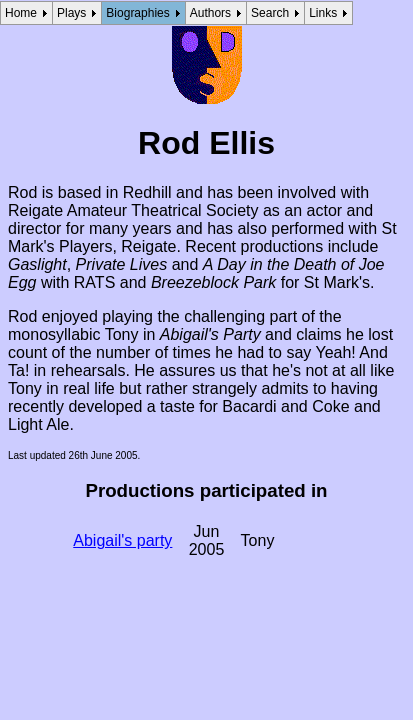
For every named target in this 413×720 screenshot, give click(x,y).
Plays (71, 13)
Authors (210, 13)
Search (270, 13)
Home (21, 13)
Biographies (137, 13)
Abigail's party (122, 540)
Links (323, 13)
